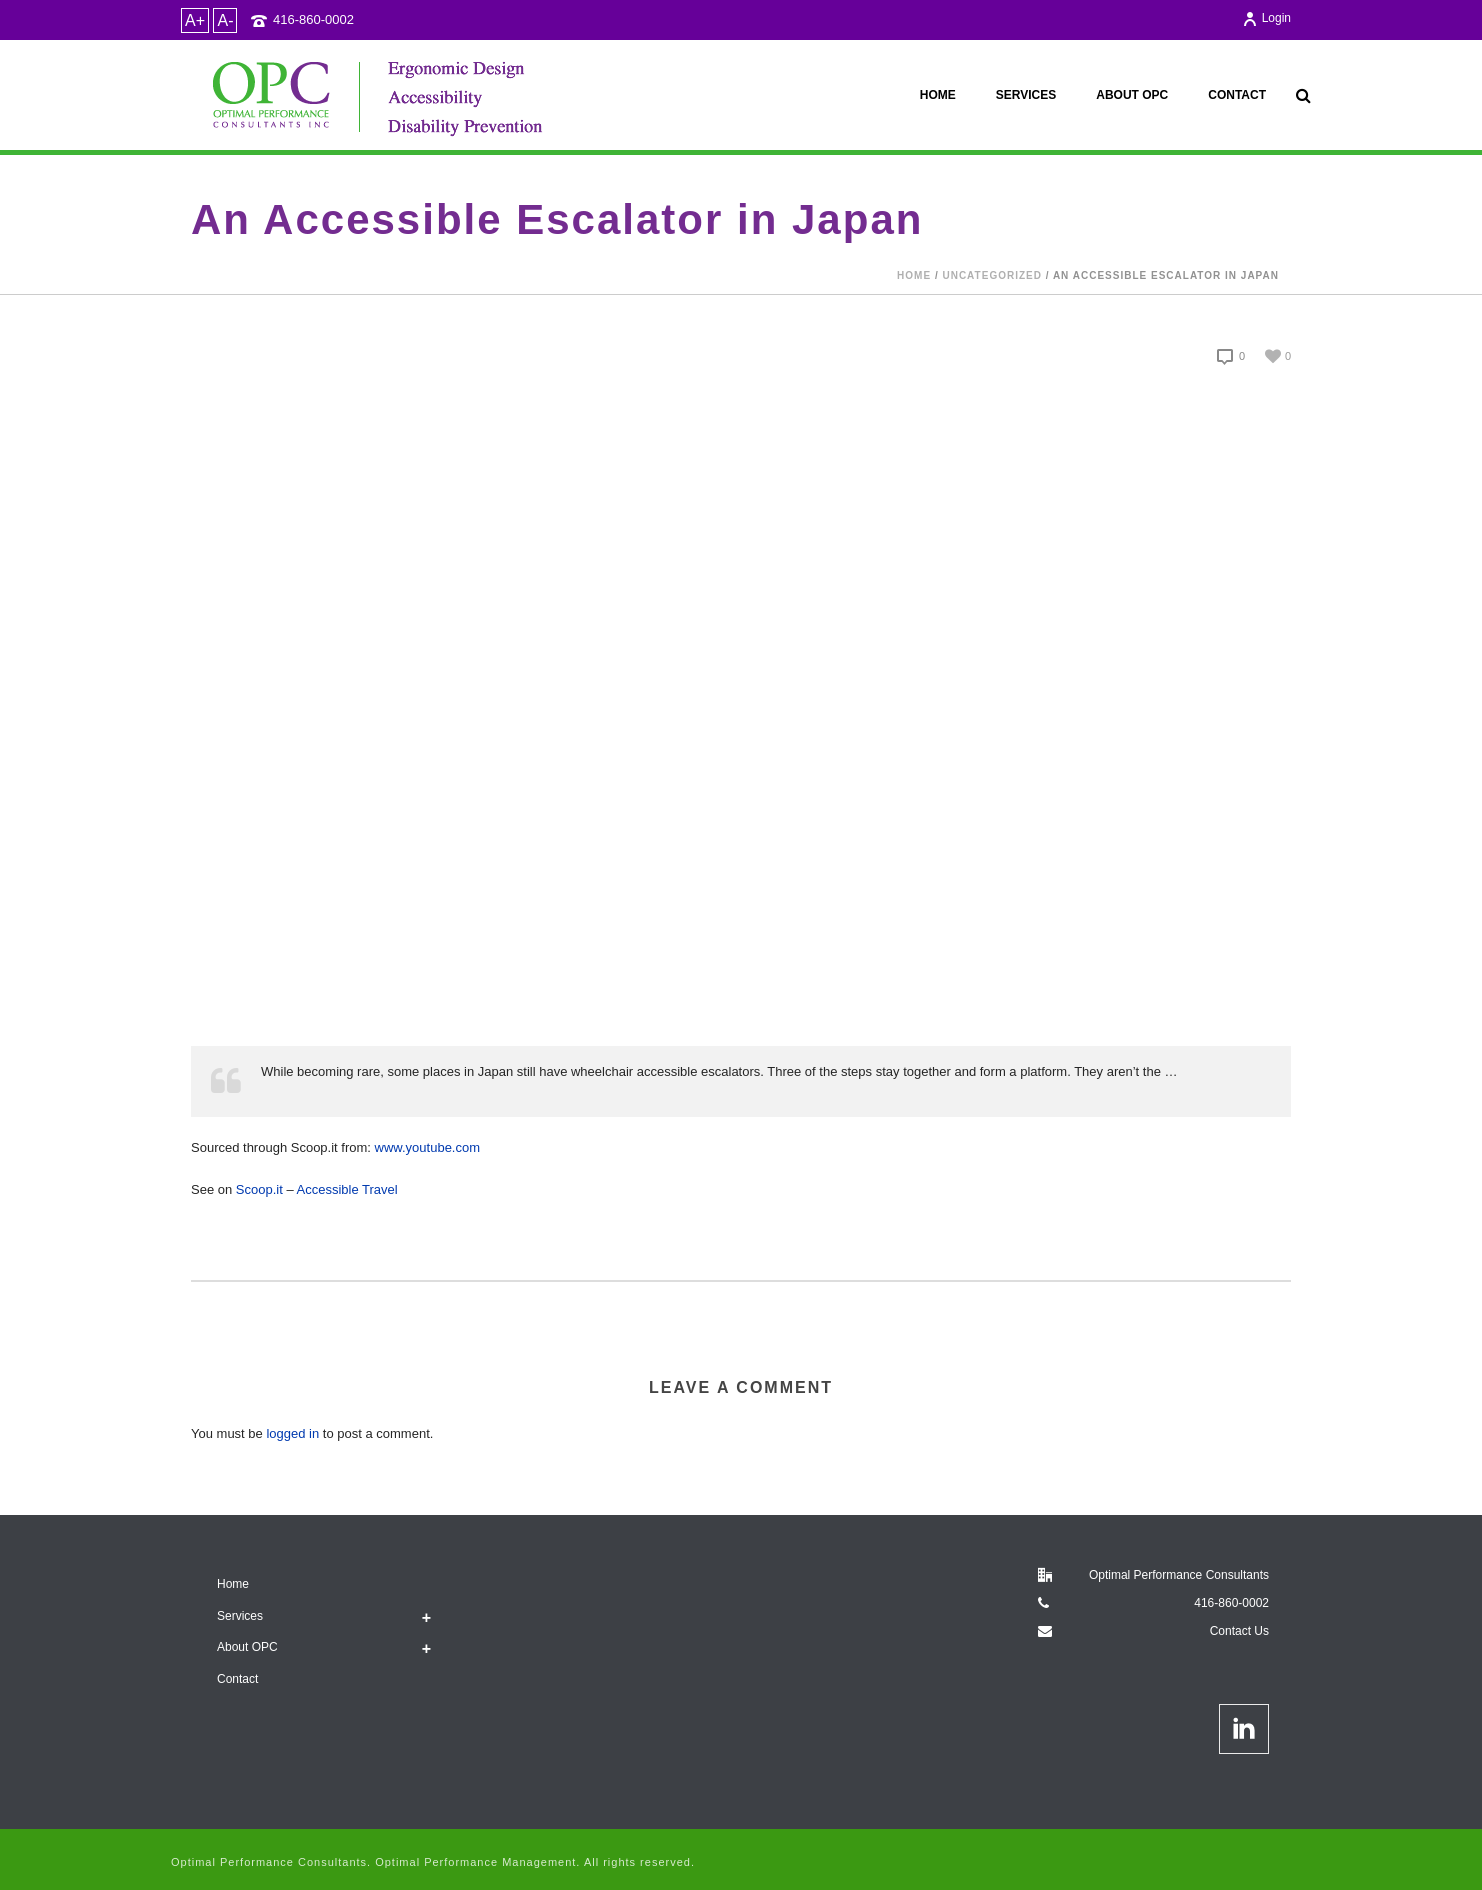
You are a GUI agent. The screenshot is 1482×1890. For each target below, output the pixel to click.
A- (225, 20)
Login (1266, 18)
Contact (1237, 95)
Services (1026, 95)
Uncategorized (991, 275)
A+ (195, 20)
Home (938, 95)
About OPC (1132, 95)
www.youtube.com (428, 1147)
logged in (292, 1433)
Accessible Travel (347, 1189)
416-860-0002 (313, 19)
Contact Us (1239, 1631)
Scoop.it (259, 1189)
